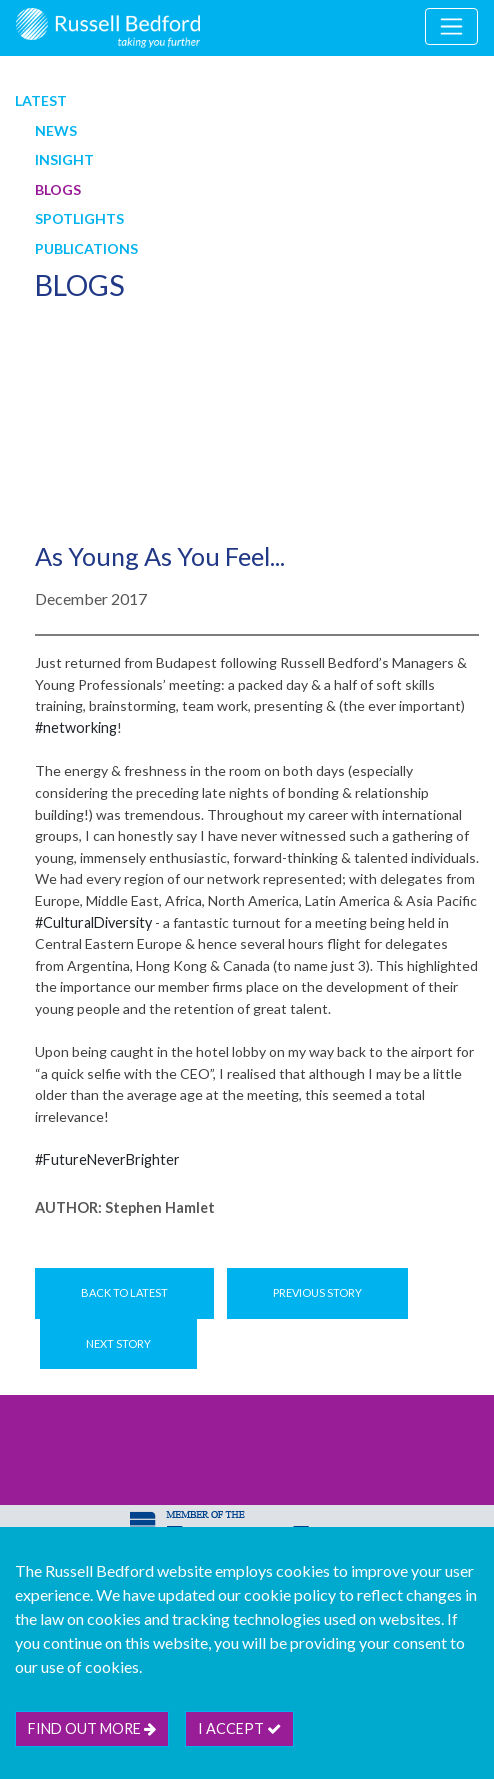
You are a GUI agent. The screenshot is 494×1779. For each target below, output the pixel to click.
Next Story (118, 1343)
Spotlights (79, 218)
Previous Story (317, 1292)
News (56, 130)
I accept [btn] (239, 1728)
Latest (41, 100)
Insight (64, 159)
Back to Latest (124, 1292)
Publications (86, 248)
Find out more (92, 1728)
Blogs (58, 189)
